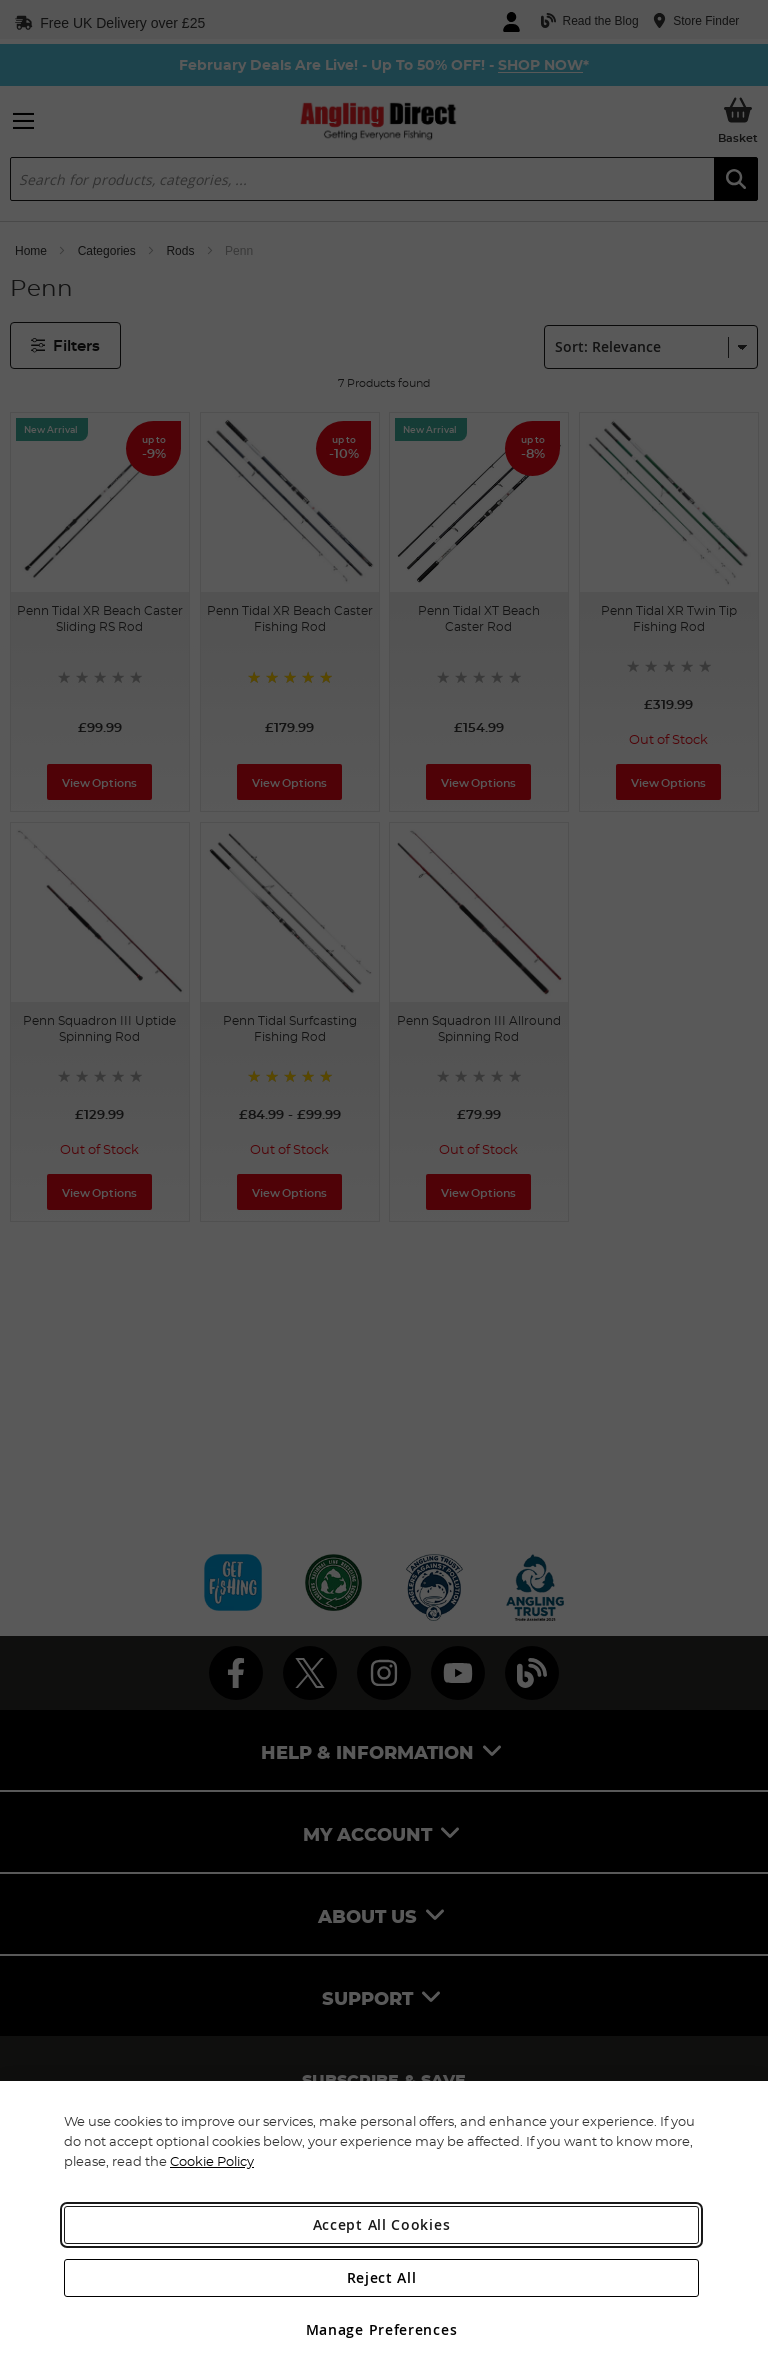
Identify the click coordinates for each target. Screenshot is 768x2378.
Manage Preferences (382, 2329)
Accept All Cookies (382, 2224)
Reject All (382, 2277)
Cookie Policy (212, 2161)
